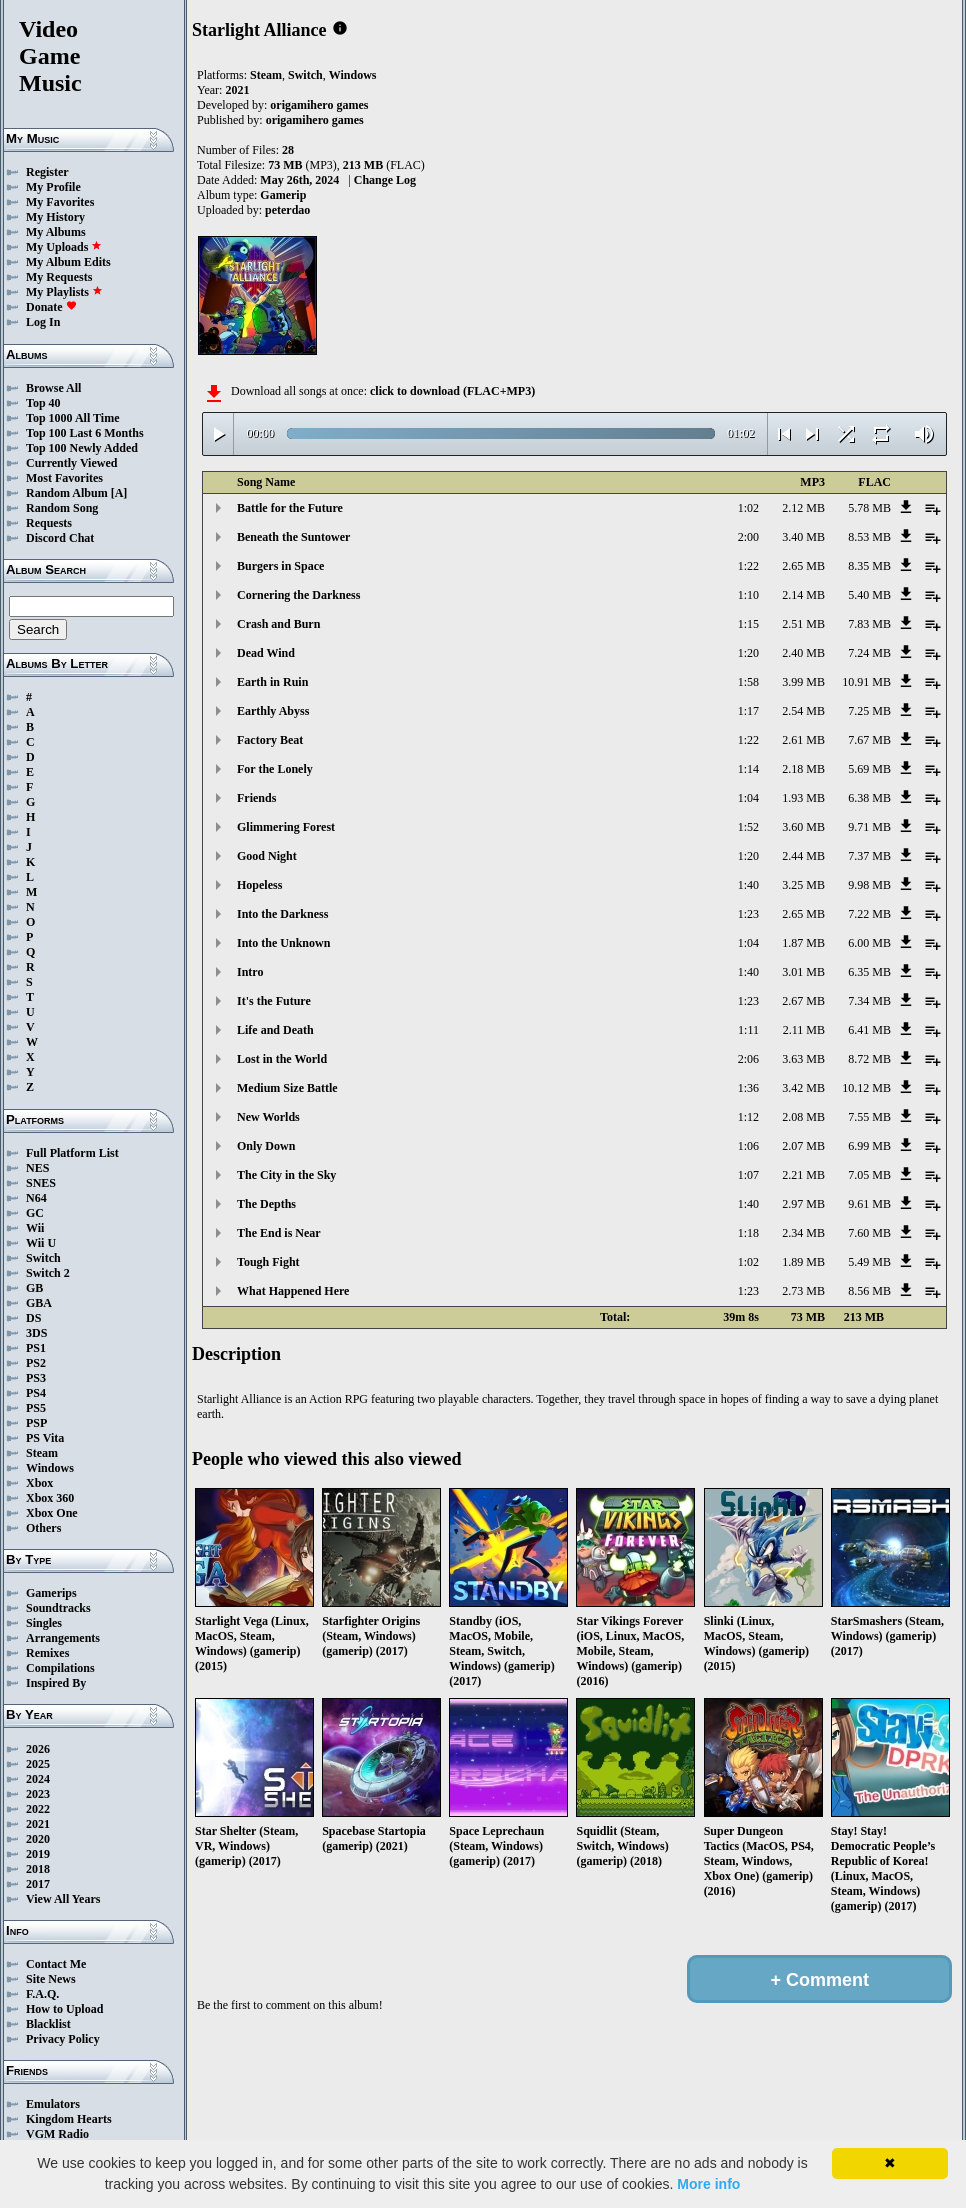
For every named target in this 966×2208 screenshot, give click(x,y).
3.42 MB (803, 1088)
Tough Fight (268, 1262)
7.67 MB (869, 740)
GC (35, 1213)
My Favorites (60, 202)
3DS (36, 1333)
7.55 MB (869, 1117)
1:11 (748, 1030)
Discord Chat (60, 538)
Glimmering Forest (286, 827)
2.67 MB (803, 1001)
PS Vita (45, 1438)
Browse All (53, 388)
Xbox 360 (50, 1498)
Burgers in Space (280, 566)
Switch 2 (48, 1273)
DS (33, 1318)
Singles (44, 1623)
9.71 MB (869, 827)
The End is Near (279, 1233)
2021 (38, 1824)
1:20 (748, 653)
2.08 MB (803, 1117)
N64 (36, 1198)
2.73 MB (803, 1291)
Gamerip (283, 195)
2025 (38, 1764)
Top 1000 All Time (72, 418)
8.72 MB (869, 1059)
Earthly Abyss (273, 711)
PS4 (36, 1393)
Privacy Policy (63, 2039)
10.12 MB (866, 1088)
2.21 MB (803, 1175)
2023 (38, 1794)
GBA (39, 1303)
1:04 (748, 798)
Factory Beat (270, 740)
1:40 (748, 885)
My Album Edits (68, 262)
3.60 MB (803, 827)
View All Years (63, 1899)
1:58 (748, 682)
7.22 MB (869, 914)
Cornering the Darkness (298, 595)
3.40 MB (803, 537)
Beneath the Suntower (293, 537)
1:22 (748, 566)
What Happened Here (293, 1291)
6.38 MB (869, 798)
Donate (51, 307)
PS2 (36, 1363)
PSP (36, 1423)
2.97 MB (803, 1204)
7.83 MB (869, 624)
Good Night (267, 856)
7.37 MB (869, 856)
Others (43, 1528)
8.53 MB (869, 537)
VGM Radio (57, 2134)
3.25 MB (803, 885)
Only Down (266, 1146)
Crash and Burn (278, 624)
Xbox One (52, 1513)
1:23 (748, 914)
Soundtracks (58, 1608)
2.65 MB (803, 566)
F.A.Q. (42, 1994)
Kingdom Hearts (69, 2119)
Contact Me (56, 1964)
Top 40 (43, 403)
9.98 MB (869, 885)
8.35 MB (869, 566)
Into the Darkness (282, 914)
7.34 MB (869, 1001)
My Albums (56, 232)
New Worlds (268, 1117)
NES (37, 1168)
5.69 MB (869, 769)
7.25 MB (869, 711)
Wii (35, 1228)
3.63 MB (803, 1059)
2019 (38, 1854)
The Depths (266, 1204)
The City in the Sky (286, 1175)
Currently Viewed (71, 463)
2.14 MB (803, 595)
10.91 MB (866, 682)
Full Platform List (72, 1153)
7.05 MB (869, 1175)
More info (708, 2184)
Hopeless (259, 885)
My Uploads (64, 247)
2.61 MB (803, 740)
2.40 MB (803, 653)
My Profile (53, 187)
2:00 (748, 537)
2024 (38, 1779)
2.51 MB (803, 624)
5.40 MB (869, 595)
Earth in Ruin (272, 682)
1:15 (748, 624)
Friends (256, 798)
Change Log (385, 180)
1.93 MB (803, 798)
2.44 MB (803, 856)
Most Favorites (64, 478)
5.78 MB (869, 508)
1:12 (748, 1117)
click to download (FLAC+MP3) (452, 391)
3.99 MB (803, 682)
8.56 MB (869, 1291)
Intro (250, 972)
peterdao (287, 210)
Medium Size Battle (287, 1088)
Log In (43, 322)
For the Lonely (275, 769)
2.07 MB (803, 1146)
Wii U (41, 1243)
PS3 (36, 1378)
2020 (38, 1839)
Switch (43, 1258)
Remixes (47, 1653)
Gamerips (51, 1593)
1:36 (748, 1088)
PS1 (36, 1348)
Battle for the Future (290, 508)
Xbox (39, 1483)
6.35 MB (869, 972)
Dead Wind (266, 653)
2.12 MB (803, 508)
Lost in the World (282, 1059)
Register (47, 172)
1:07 (748, 1175)
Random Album (67, 493)
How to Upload (64, 2009)
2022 (38, 1809)
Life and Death (275, 1030)
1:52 (748, 827)
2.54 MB (803, 711)
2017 (38, 1884)
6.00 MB (869, 943)
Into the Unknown (283, 943)
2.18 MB (803, 769)
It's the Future (274, 1001)
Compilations (60, 1668)
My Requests (59, 277)
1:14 (748, 769)
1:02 (748, 508)
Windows (50, 1468)
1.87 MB (803, 943)
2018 (38, 1869)
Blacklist (48, 2024)
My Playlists (64, 292)
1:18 (748, 1233)
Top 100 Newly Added (82, 448)
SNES (41, 1183)
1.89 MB (803, 1262)
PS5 (36, 1408)
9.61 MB (869, 1204)
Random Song (62, 508)
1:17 (748, 711)
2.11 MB (804, 1030)
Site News (51, 1979)
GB (34, 1288)
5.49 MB (869, 1262)
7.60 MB (869, 1233)
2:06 (748, 1059)
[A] (119, 493)
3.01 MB (803, 972)
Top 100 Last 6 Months (85, 433)
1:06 (748, 1146)
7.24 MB (869, 653)
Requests (49, 523)
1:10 (748, 595)
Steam (42, 1453)
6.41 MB (869, 1030)
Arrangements (63, 1638)
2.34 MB (803, 1233)
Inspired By (56, 1683)
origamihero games (319, 105)
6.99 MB (869, 1146)
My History (55, 217)
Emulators (53, 2104)
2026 (38, 1749)
